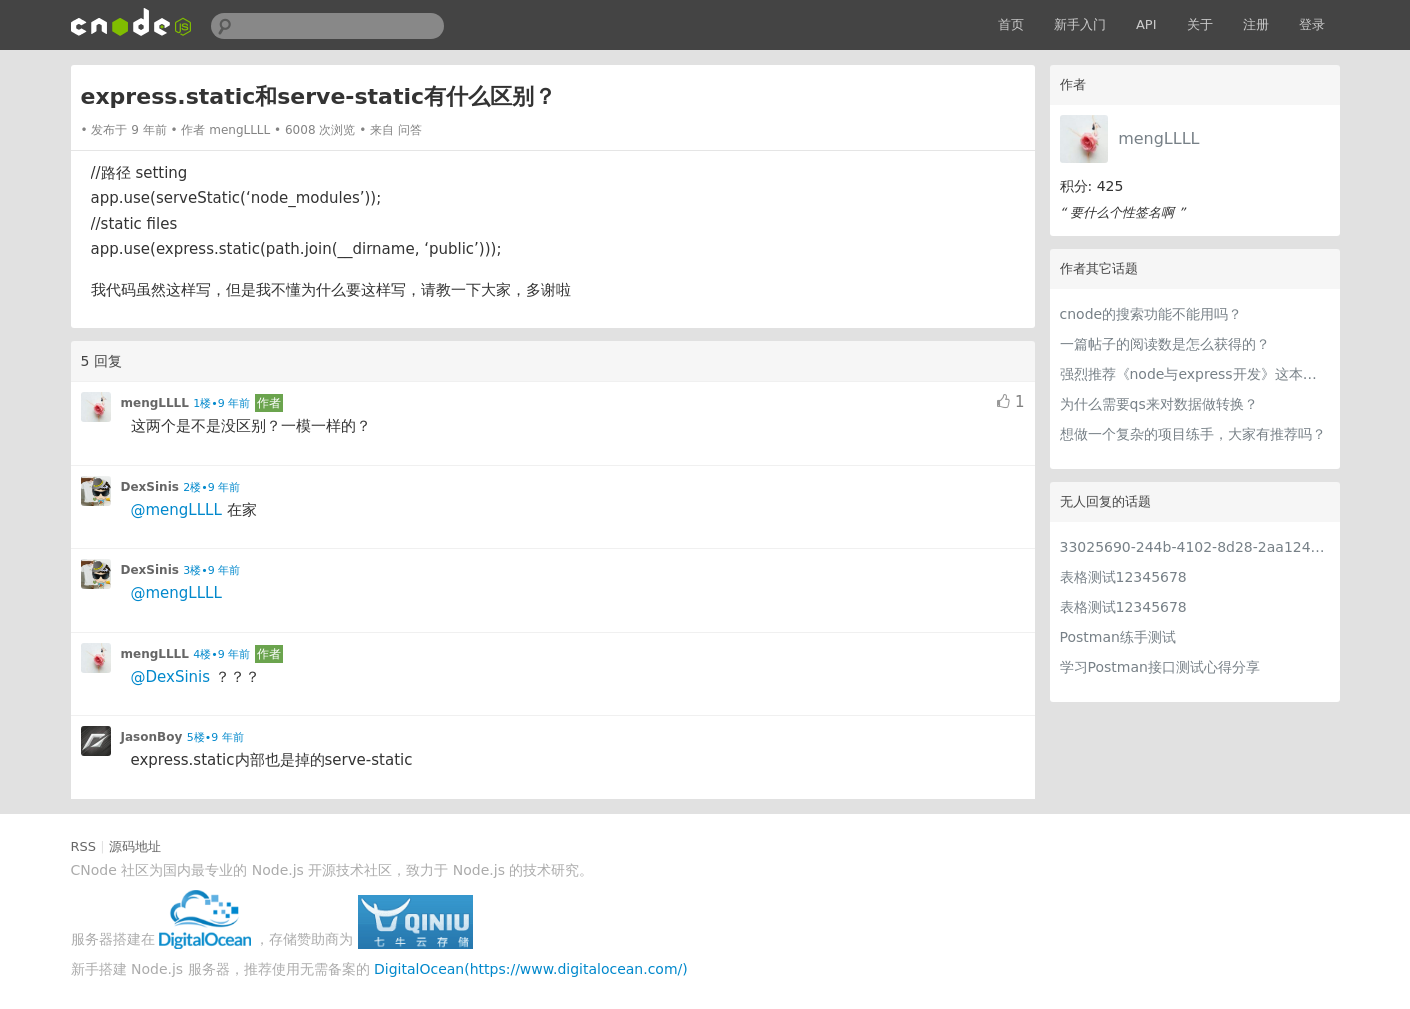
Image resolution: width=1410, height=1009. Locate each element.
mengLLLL (1158, 138)
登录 (1312, 24)
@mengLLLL (176, 510)
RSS (84, 846)
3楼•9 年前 (211, 570)
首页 (1011, 24)
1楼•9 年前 (221, 403)
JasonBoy (152, 737)
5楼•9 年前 (215, 737)
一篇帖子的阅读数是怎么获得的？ (1165, 344)
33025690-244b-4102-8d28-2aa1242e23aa (1195, 547)
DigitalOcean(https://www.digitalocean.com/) (531, 969)
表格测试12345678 (1123, 577)
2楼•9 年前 (211, 487)
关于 (1200, 24)
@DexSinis (171, 677)
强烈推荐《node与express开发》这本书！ (1195, 374)
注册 (1256, 24)
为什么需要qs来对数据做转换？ (1159, 404)
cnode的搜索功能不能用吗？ (1151, 314)
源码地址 (135, 846)
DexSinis (150, 487)
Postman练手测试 (1118, 637)
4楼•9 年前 (221, 654)
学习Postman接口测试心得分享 (1160, 667)
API (1146, 24)
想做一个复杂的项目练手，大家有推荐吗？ (1193, 434)
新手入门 (1080, 24)
